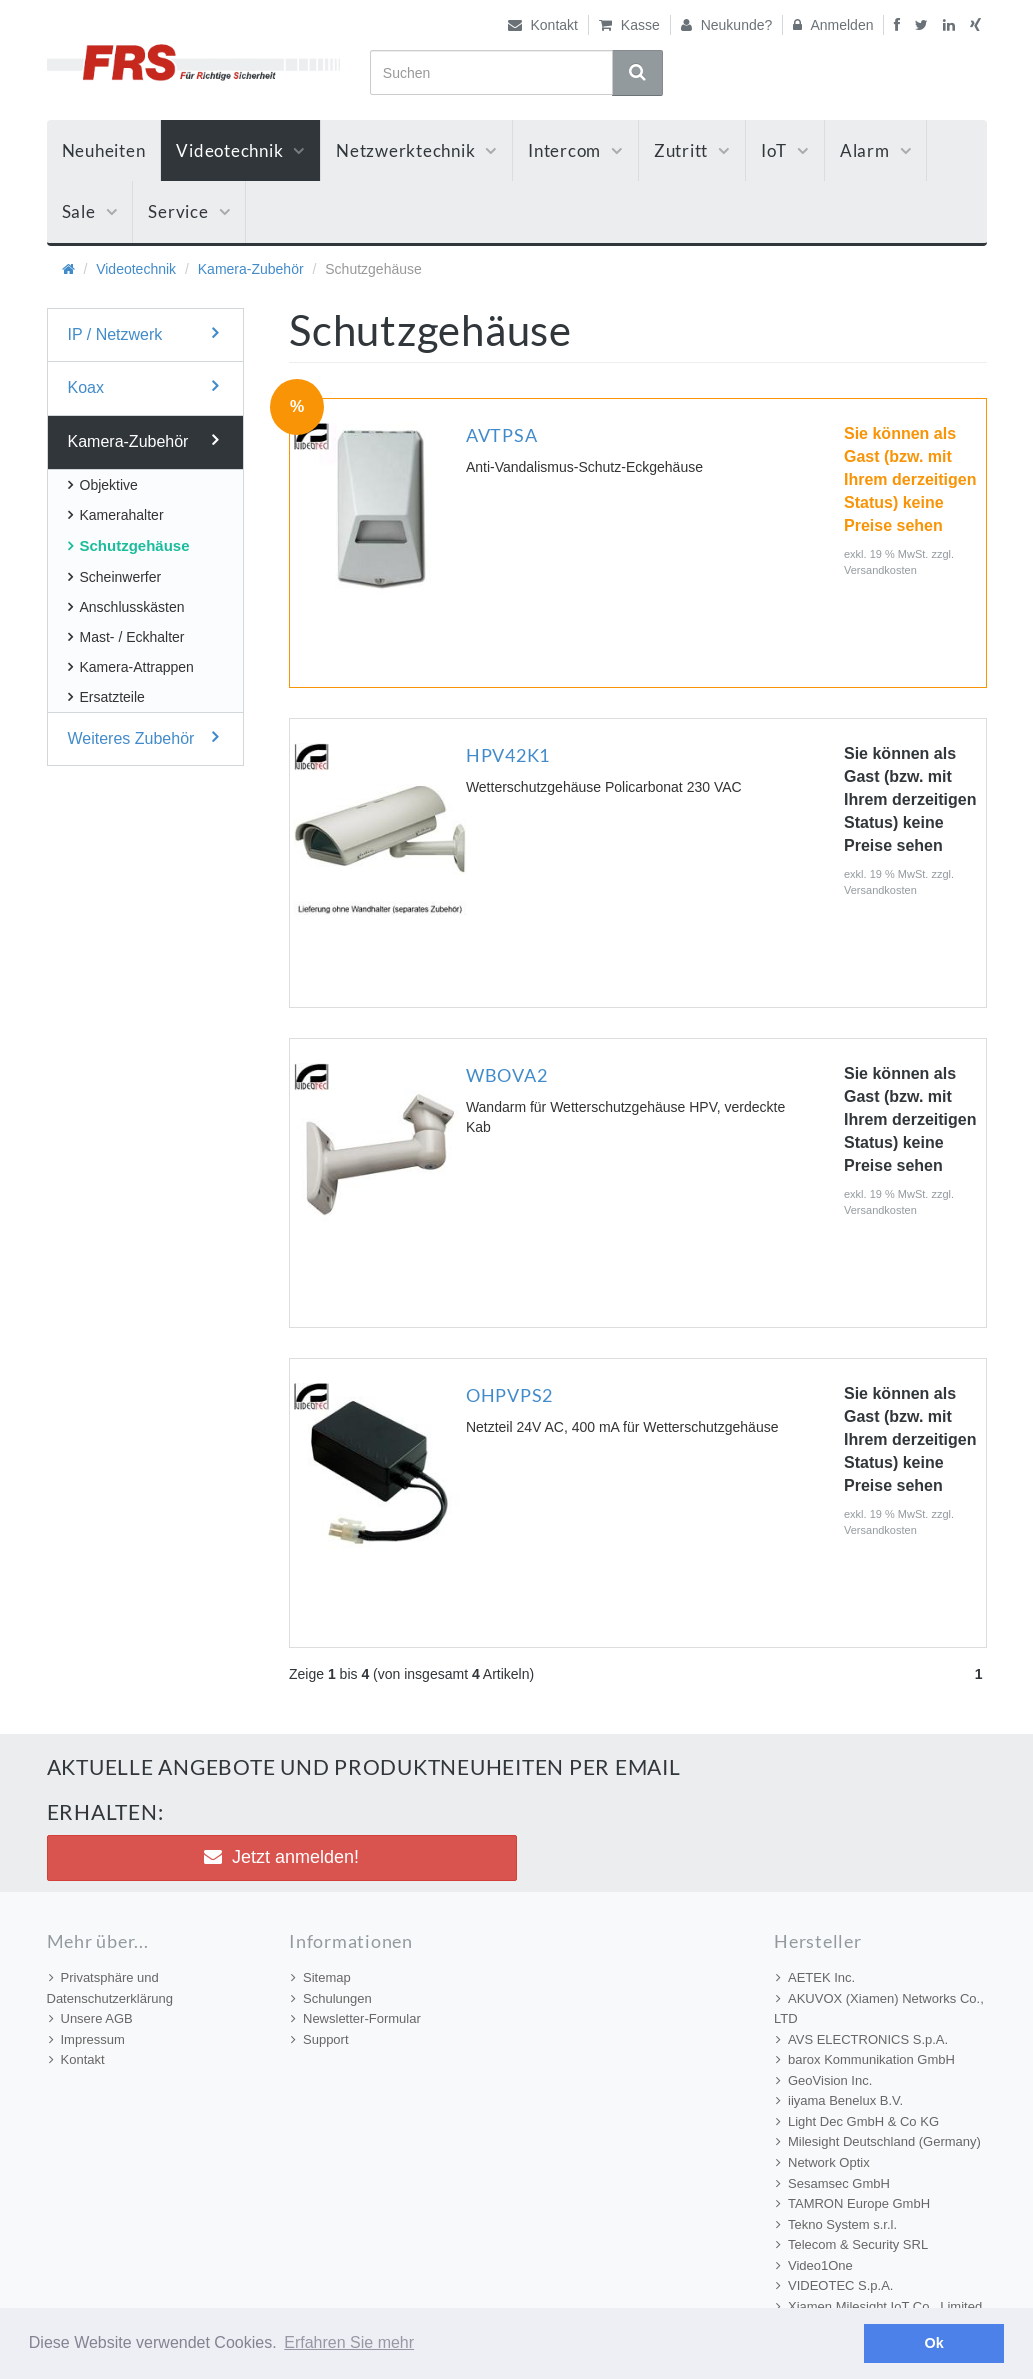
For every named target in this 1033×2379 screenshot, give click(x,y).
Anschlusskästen (126, 607)
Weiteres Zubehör (143, 737)
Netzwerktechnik (416, 150)
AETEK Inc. (815, 1977)
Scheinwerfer (115, 577)
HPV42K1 (508, 755)
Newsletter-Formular (356, 2018)
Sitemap (321, 1977)
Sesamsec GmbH (833, 2183)
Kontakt (543, 25)
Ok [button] (934, 2343)
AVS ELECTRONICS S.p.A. (862, 2039)
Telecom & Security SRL (852, 2244)
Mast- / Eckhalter (126, 637)
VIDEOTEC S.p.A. (834, 2285)
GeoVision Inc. (824, 2080)
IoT (785, 150)
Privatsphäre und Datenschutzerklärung (110, 1988)
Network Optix (823, 2162)
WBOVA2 (507, 1075)
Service (189, 211)
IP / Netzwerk (143, 333)
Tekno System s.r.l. (836, 2224)
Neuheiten (104, 150)
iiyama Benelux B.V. (839, 2100)
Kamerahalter (116, 515)
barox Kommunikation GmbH (865, 2059)
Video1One (814, 2265)
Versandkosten (880, 570)
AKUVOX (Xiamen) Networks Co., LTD (879, 2009)
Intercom (575, 150)
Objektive (103, 485)
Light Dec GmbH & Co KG (857, 2121)
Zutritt (692, 150)
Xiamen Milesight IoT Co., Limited (879, 2306)
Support (320, 2039)
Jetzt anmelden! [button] (281, 1857)
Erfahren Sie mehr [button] (349, 2342)
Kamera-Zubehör (251, 269)
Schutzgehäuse (129, 545)
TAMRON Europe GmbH (853, 2203)
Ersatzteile (106, 697)
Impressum (87, 2039)
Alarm (876, 150)
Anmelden (833, 25)
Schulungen (331, 1998)
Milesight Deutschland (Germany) (878, 2141)
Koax (143, 386)
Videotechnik (240, 150)
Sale (90, 211)
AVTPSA (502, 435)
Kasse (629, 25)
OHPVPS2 (509, 1395)
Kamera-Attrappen (131, 667)
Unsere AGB (91, 2018)
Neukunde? (727, 25)
